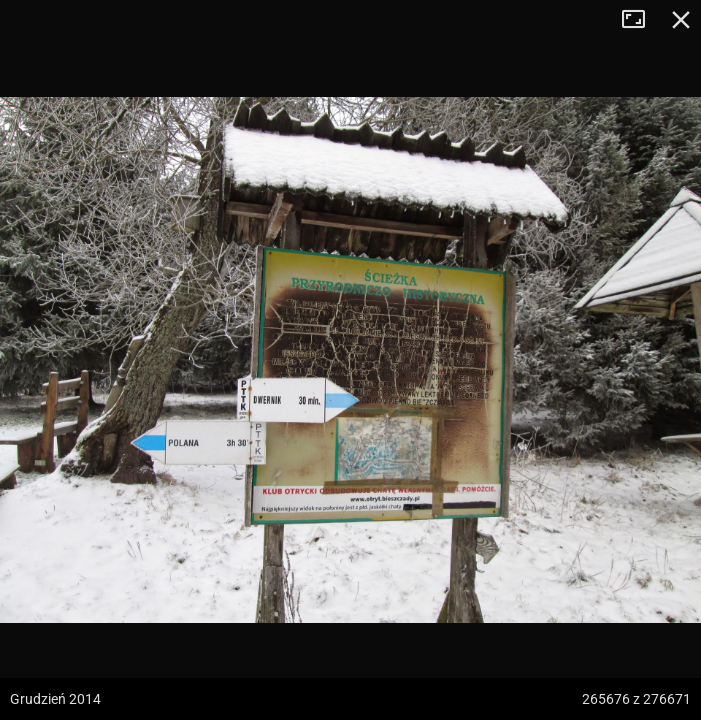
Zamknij (681, 20)
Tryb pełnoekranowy (641, 20)
